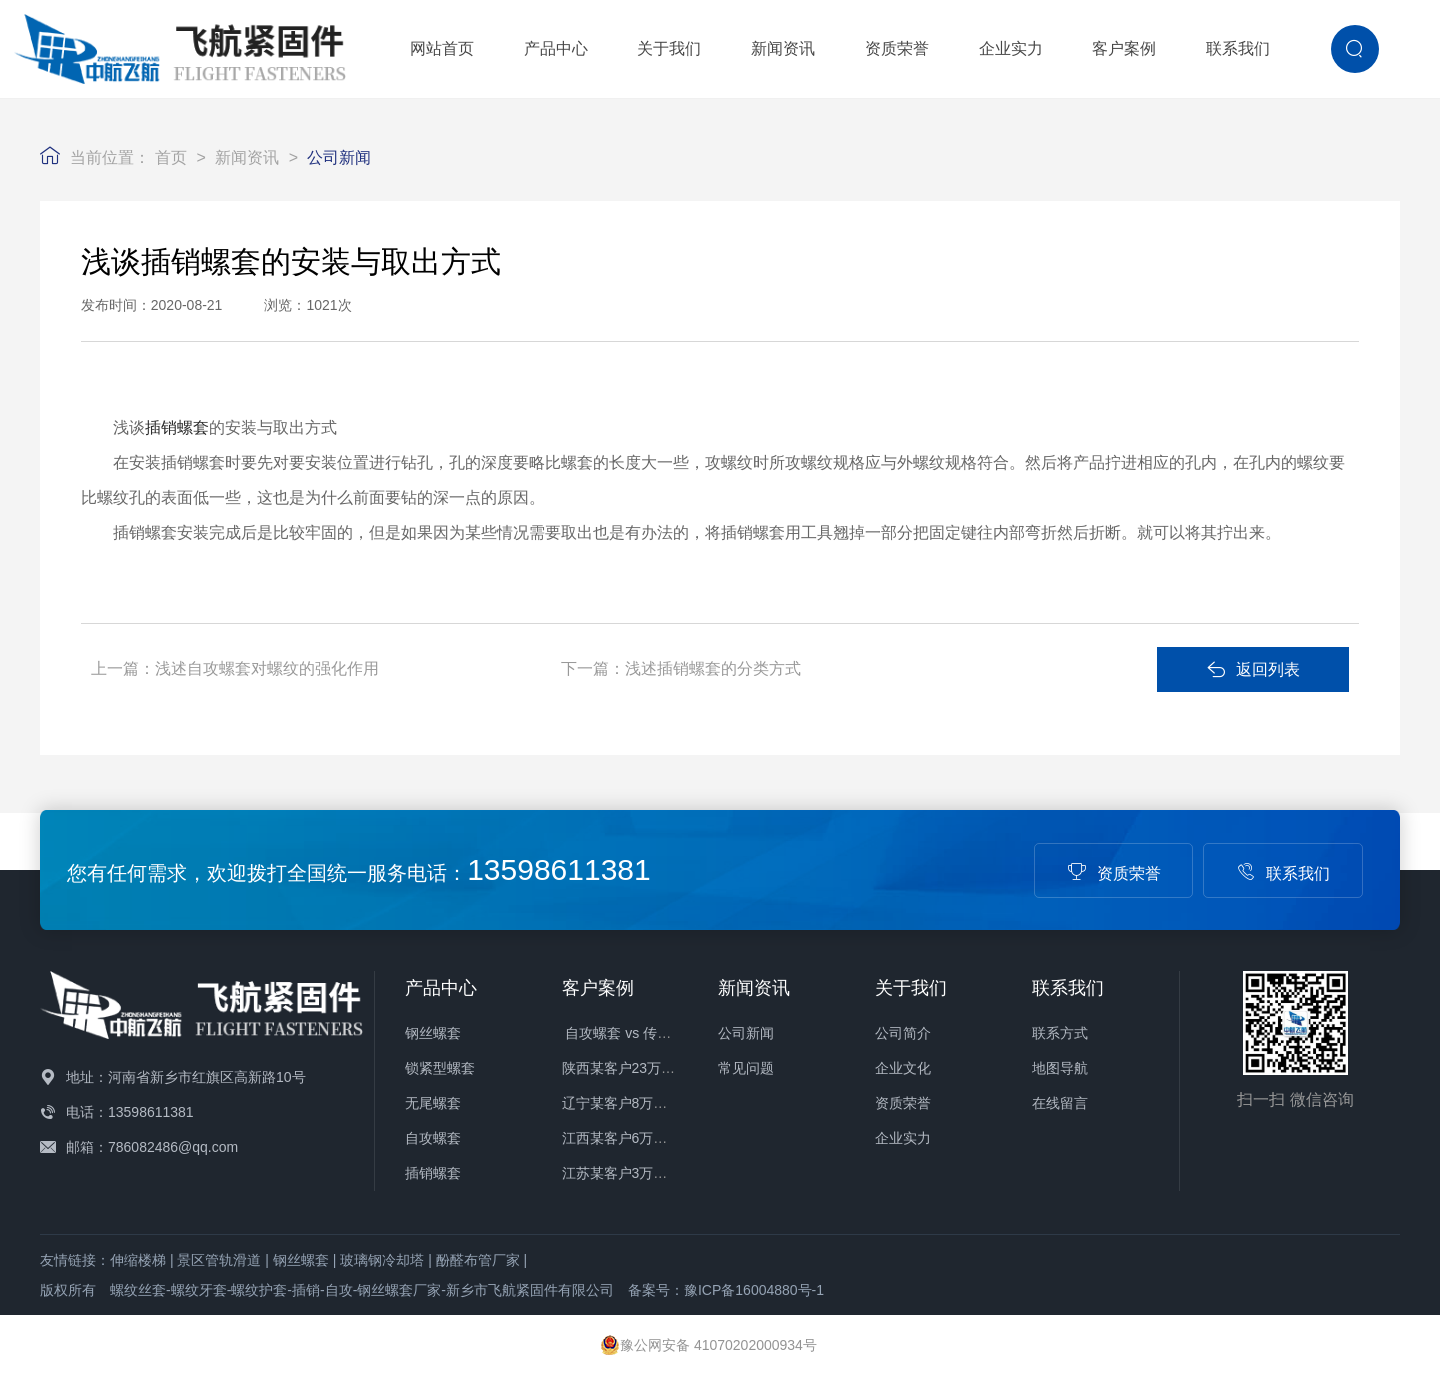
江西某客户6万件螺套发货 (643, 1138)
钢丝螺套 (433, 1033)
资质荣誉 (897, 48)
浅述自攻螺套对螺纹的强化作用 (267, 668)
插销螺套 (177, 427)
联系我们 (1238, 48)
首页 (171, 157)
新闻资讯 (783, 48)
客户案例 (1124, 48)
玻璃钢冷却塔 (382, 1260)
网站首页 (442, 48)
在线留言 (1060, 1103)
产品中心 (556, 48)
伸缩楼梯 (138, 1260)
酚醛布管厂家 (478, 1260)
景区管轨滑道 (219, 1260)
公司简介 (903, 1033)
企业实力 (1011, 48)
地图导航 (1060, 1068)
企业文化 (903, 1068)
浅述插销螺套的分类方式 (713, 668)
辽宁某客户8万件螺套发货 (643, 1103)
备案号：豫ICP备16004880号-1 (726, 1290)
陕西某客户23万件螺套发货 (647, 1068)
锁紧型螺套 (440, 1068)
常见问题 (746, 1068)
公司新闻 (339, 157)
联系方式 (1060, 1033)
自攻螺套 (433, 1138)
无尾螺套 (433, 1103)
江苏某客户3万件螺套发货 (643, 1173)
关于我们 (669, 48)
